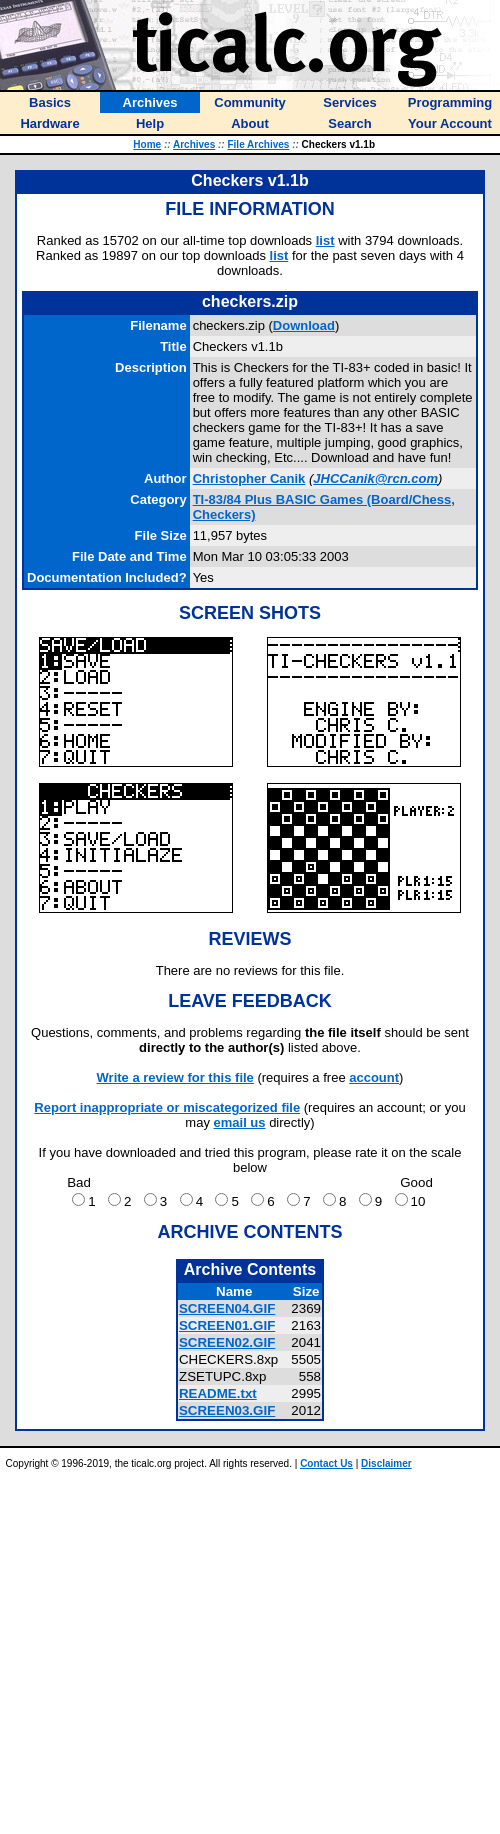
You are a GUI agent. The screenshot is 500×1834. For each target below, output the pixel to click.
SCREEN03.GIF (227, 1410)
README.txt (218, 1393)
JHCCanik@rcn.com (375, 478)
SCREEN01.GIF (227, 1325)
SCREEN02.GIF (227, 1342)
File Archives (258, 144)
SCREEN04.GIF (227, 1308)
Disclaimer (386, 1463)
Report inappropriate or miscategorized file (167, 1107)
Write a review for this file (175, 1077)
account (374, 1077)
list (325, 240)
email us (240, 1122)
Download (304, 325)
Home (147, 144)
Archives (194, 144)
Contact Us (326, 1463)
